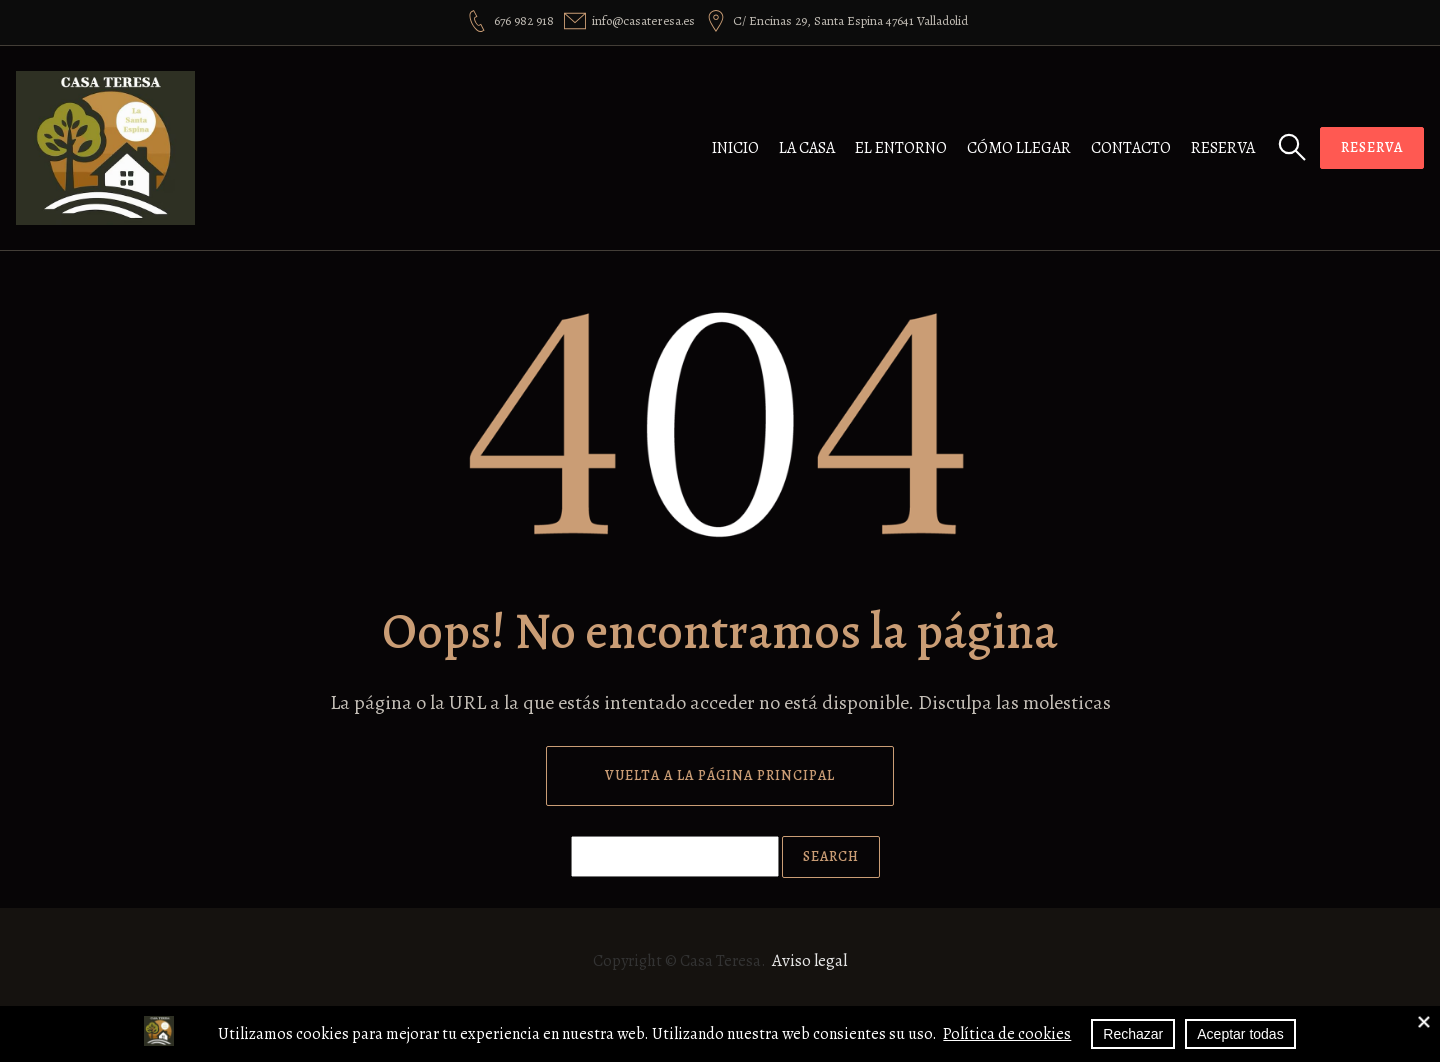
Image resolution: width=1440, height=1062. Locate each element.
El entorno (901, 148)
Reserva (1223, 148)
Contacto (1131, 148)
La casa (807, 148)
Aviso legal (809, 960)
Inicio (735, 148)
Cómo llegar (1019, 148)
